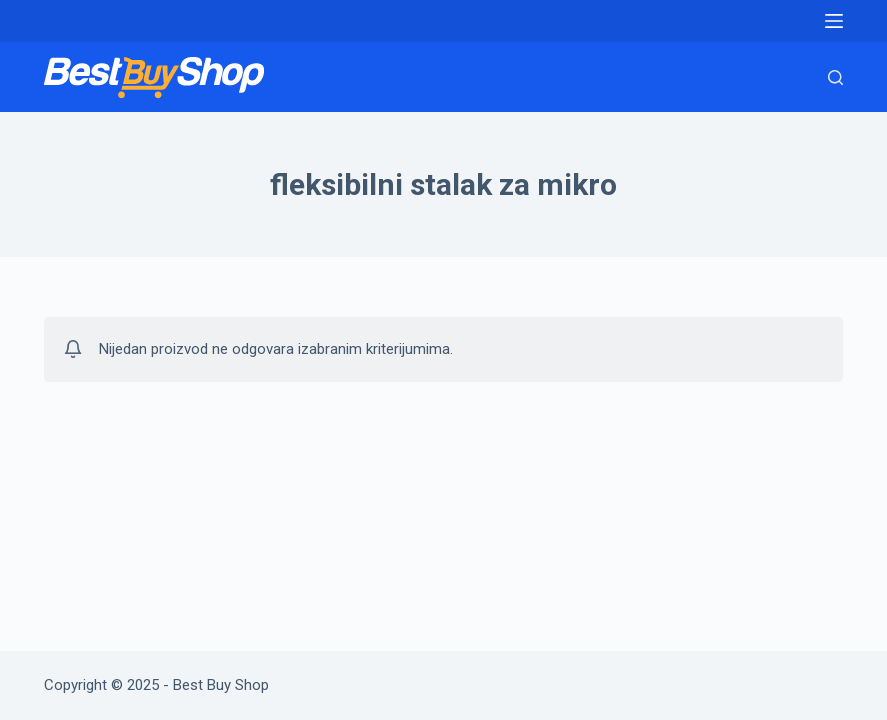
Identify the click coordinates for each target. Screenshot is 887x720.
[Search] (835, 77)
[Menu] (834, 21)
